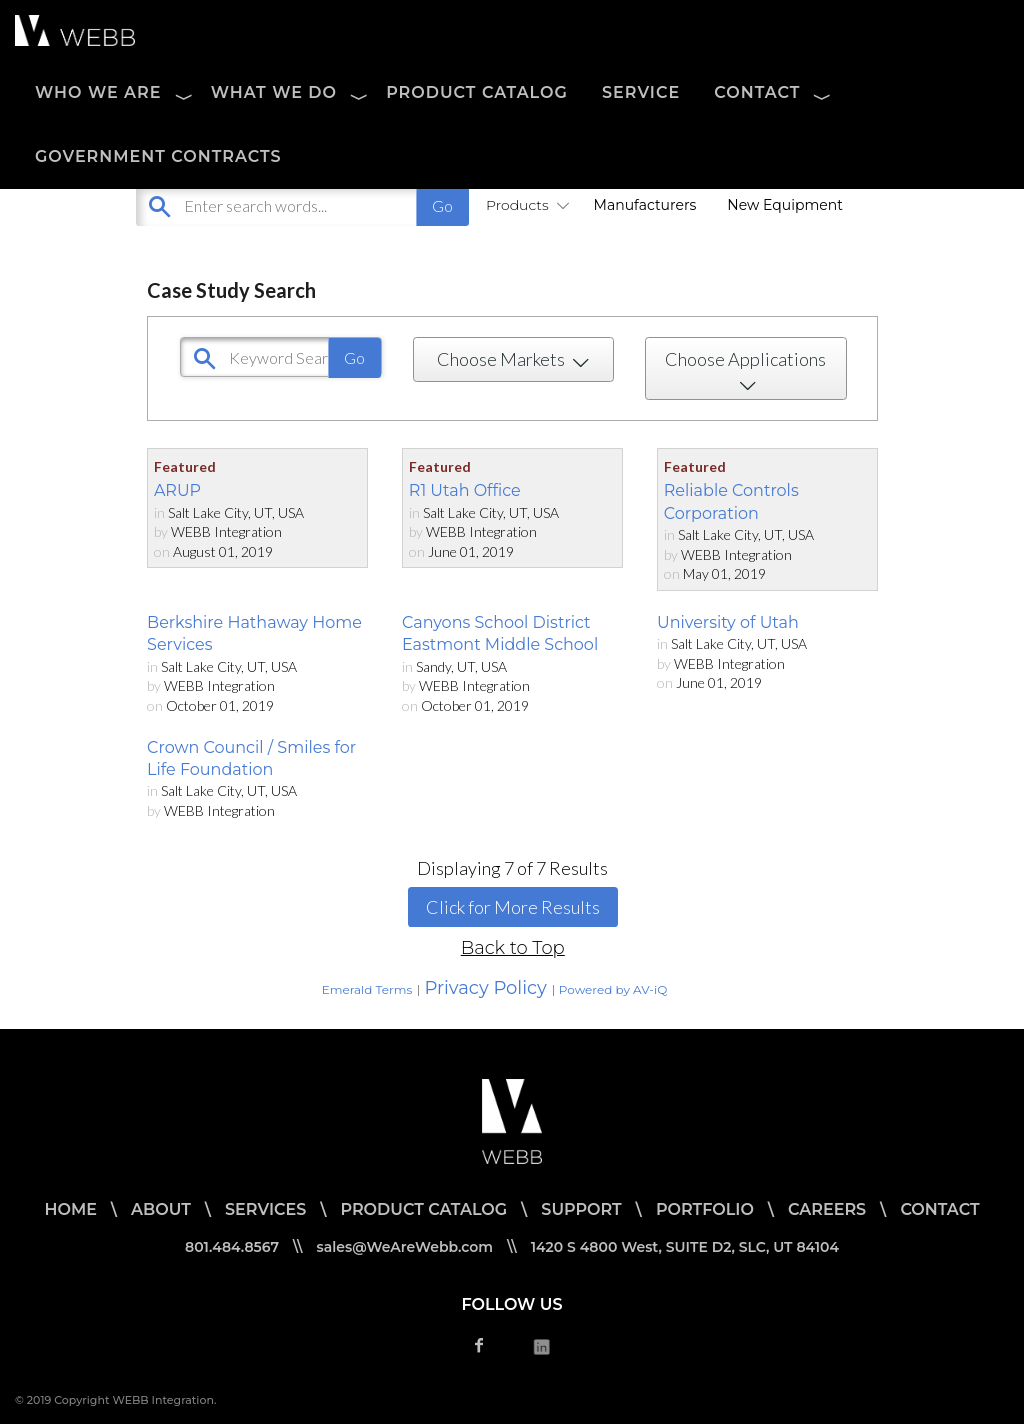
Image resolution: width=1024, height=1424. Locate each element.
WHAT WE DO (274, 92)
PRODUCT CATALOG (477, 92)
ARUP (177, 490)
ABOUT (161, 1209)
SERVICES (265, 1209)
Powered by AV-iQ (613, 989)
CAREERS (827, 1209)
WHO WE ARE (98, 92)
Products (524, 205)
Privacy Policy (485, 988)
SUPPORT (581, 1209)
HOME (70, 1209)
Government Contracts (158, 156)
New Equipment (785, 205)
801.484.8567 (232, 1247)
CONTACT (757, 92)
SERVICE (641, 92)
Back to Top (513, 948)
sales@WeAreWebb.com (405, 1247)
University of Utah (728, 622)
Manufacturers (645, 205)
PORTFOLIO (705, 1209)
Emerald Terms (367, 989)
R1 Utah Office (465, 490)
